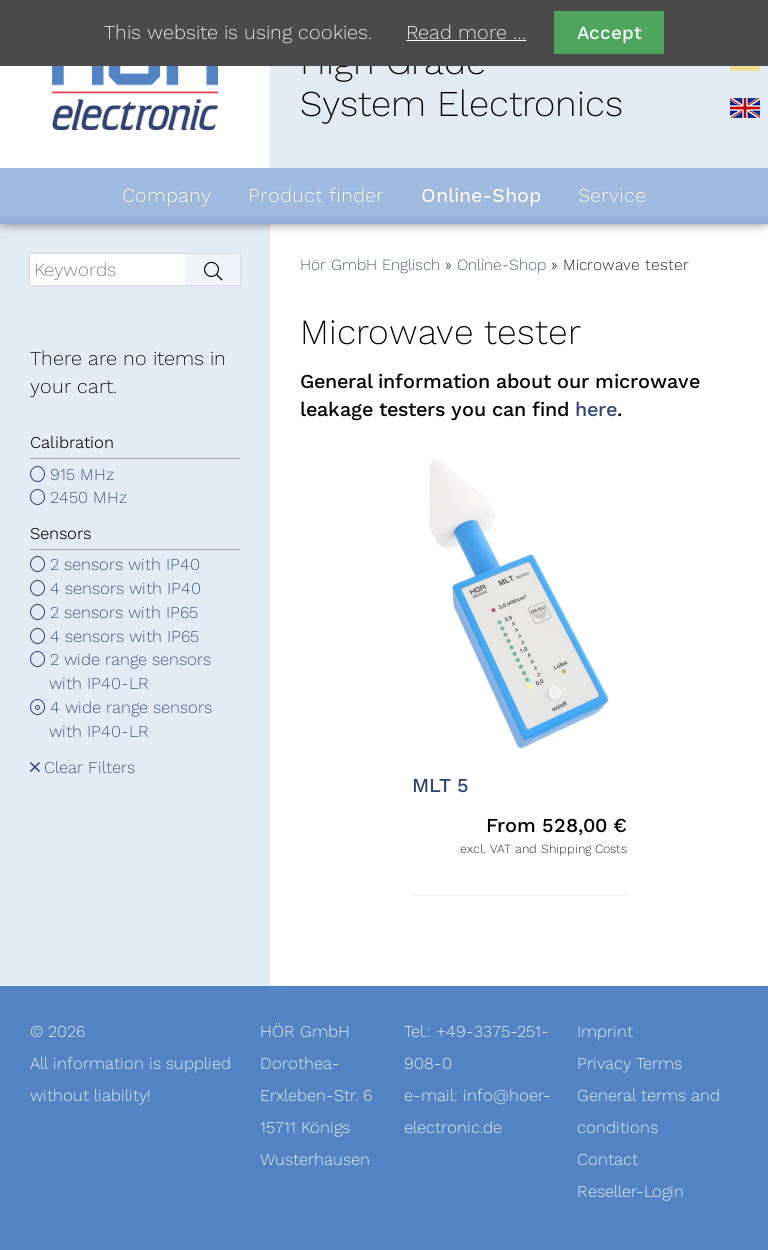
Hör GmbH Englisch (370, 265)
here (596, 410)
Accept (609, 32)
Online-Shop (501, 265)
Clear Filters (89, 767)
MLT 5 (440, 786)
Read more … (466, 33)
